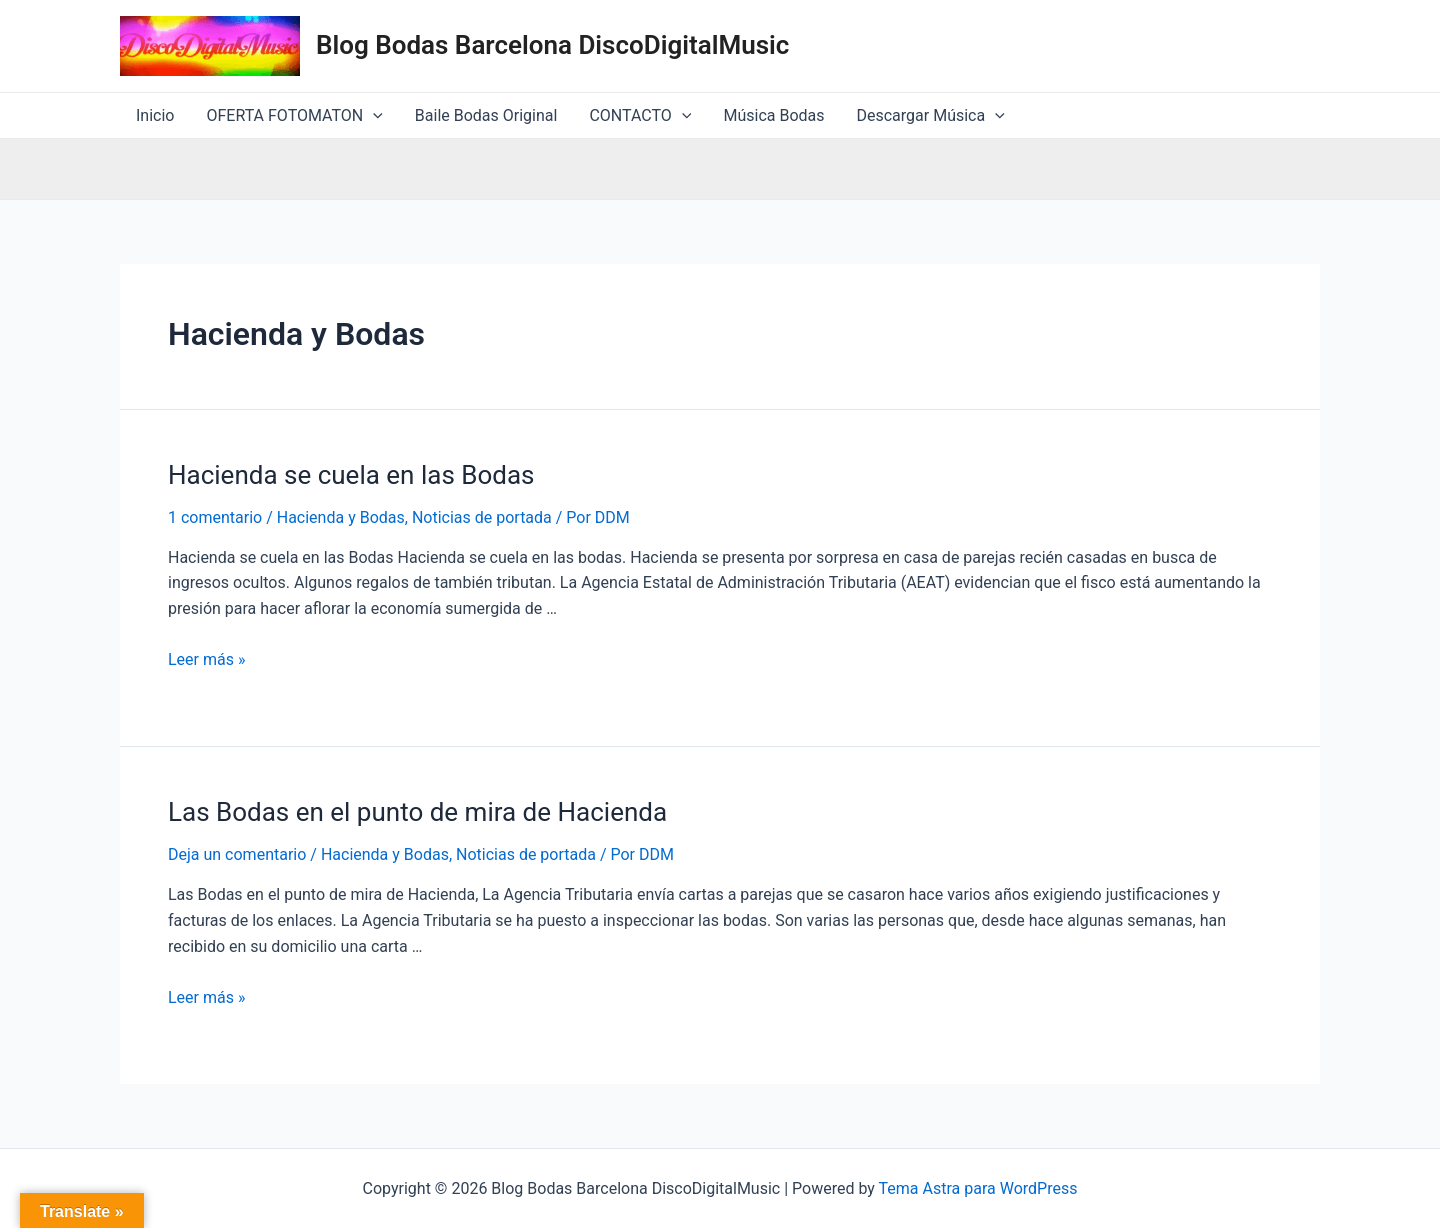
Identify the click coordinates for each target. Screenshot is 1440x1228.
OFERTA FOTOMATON (294, 115)
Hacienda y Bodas (341, 517)
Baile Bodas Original (486, 115)
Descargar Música (931, 115)
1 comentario (215, 517)
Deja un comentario (237, 854)
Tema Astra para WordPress (978, 1188)
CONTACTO (640, 115)
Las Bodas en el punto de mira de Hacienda (417, 812)
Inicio (155, 115)
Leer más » (206, 659)
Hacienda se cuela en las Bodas (351, 475)
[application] (373, 115)
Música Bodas (773, 115)
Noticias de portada (482, 517)
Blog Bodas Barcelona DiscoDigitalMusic (552, 45)
